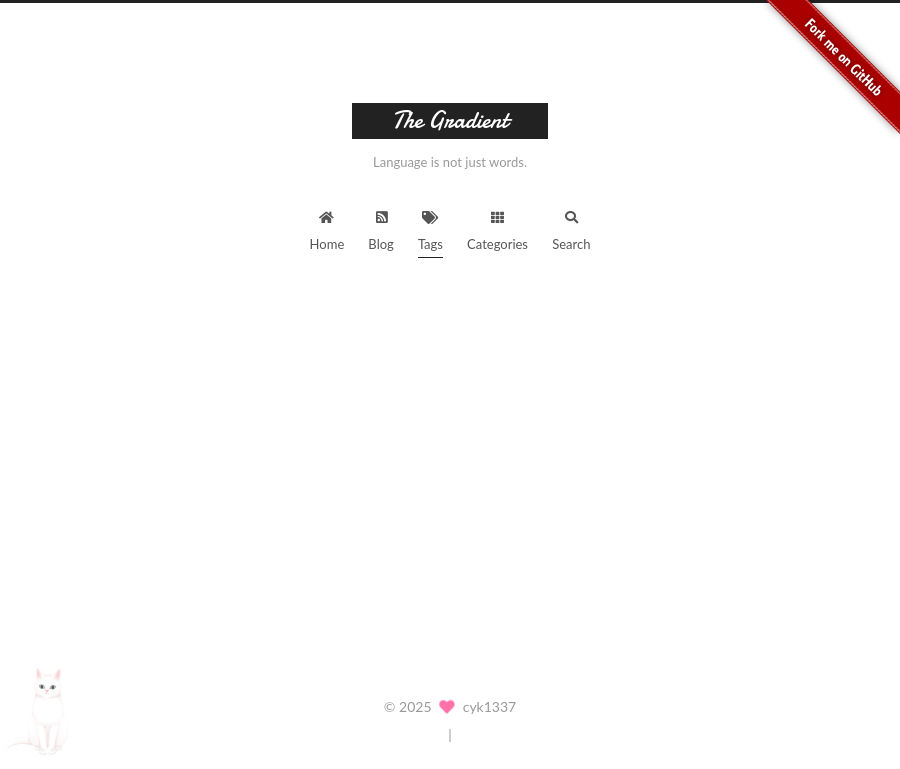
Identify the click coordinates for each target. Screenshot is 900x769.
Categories (497, 224)
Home (327, 224)
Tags (430, 224)
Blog (380, 224)
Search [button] (571, 224)
